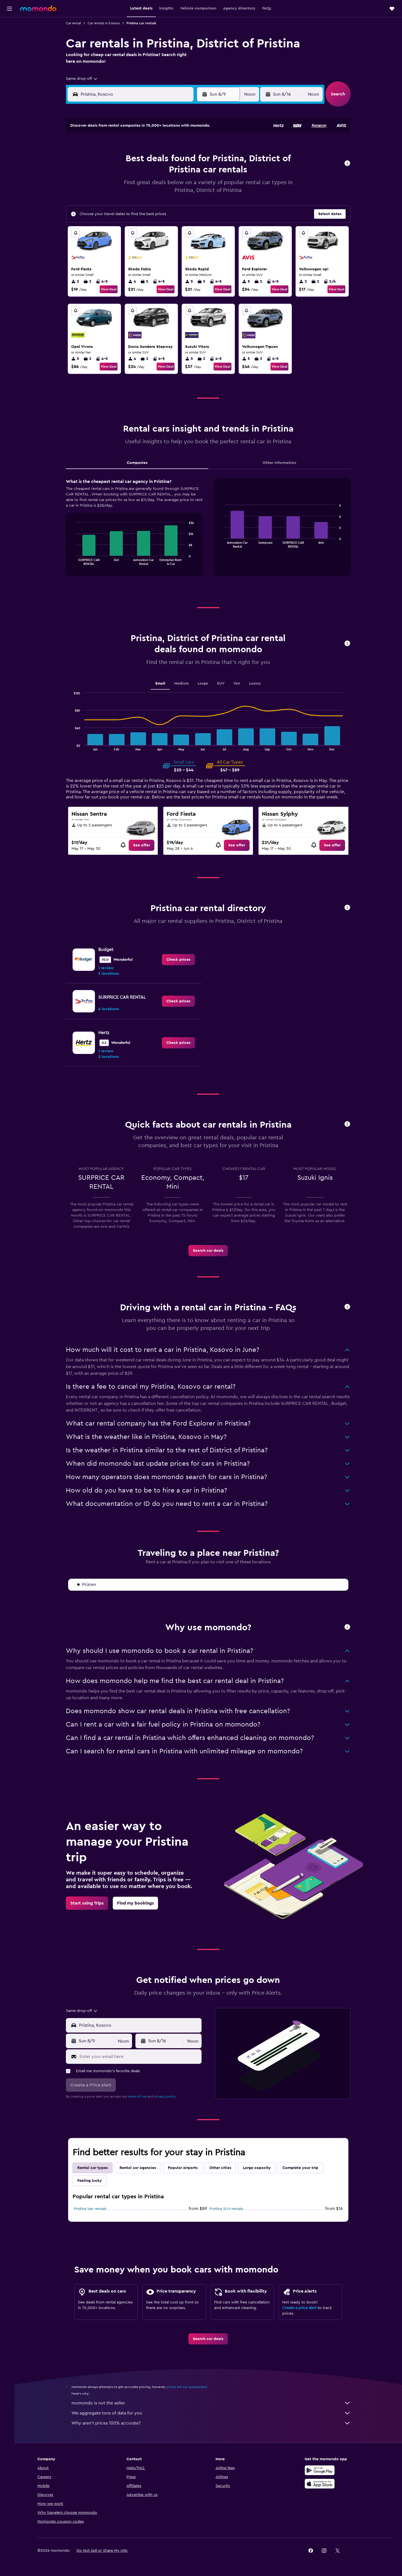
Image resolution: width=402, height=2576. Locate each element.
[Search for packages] (9, 60)
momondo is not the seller (213, 2403)
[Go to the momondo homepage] (38, 8)
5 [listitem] (191, 281)
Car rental (75, 23)
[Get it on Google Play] (322, 2470)
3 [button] (125, 160)
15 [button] (192, 173)
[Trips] (9, 76)
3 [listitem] (204, 281)
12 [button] (152, 173)
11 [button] (138, 173)
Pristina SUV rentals (229, 2209)
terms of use (139, 2096)
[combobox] (84, 78)
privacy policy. (168, 2096)
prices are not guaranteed (189, 2387)
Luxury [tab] (258, 683)
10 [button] (125, 173)
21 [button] (178, 186)
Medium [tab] (184, 683)
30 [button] (111, 213)
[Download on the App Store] (322, 2484)
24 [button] (124, 200)
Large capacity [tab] (259, 2168)
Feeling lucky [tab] (92, 2181)
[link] (144, 845)
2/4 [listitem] (332, 281)
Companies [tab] (139, 463)
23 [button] (111, 200)
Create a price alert (302, 2308)
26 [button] (151, 200)
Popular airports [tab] (185, 2168)
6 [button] (165, 160)
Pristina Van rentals (92, 2209)
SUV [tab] (223, 683)
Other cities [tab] (223, 2168)
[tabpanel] (210, 532)
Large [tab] (205, 683)
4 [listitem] (134, 281)
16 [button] (111, 186)
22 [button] (191, 186)
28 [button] (178, 200)
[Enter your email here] (142, 2056)
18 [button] (138, 186)
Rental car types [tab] (95, 2168)
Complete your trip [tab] (303, 2168)
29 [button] (191, 200)
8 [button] (192, 160)
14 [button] (178, 173)
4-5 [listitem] (104, 281)
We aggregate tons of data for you (213, 2413)
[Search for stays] (9, 37)
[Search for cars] (9, 49)
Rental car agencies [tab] (140, 2168)
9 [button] (111, 173)
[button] (9, 9)
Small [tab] (163, 683)
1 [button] (192, 146)
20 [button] (165, 186)
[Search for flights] (9, 25)
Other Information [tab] (282, 463)
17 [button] (125, 186)
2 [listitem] (78, 281)
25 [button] (138, 200)
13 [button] (165, 173)
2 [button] (111, 160)
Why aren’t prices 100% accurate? (213, 2423)
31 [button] (125, 213)
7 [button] (178, 160)
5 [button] (151, 160)
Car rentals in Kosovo (106, 23)
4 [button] (138, 160)
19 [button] (152, 186)
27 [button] (165, 200)
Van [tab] (239, 683)
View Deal (111, 289)
